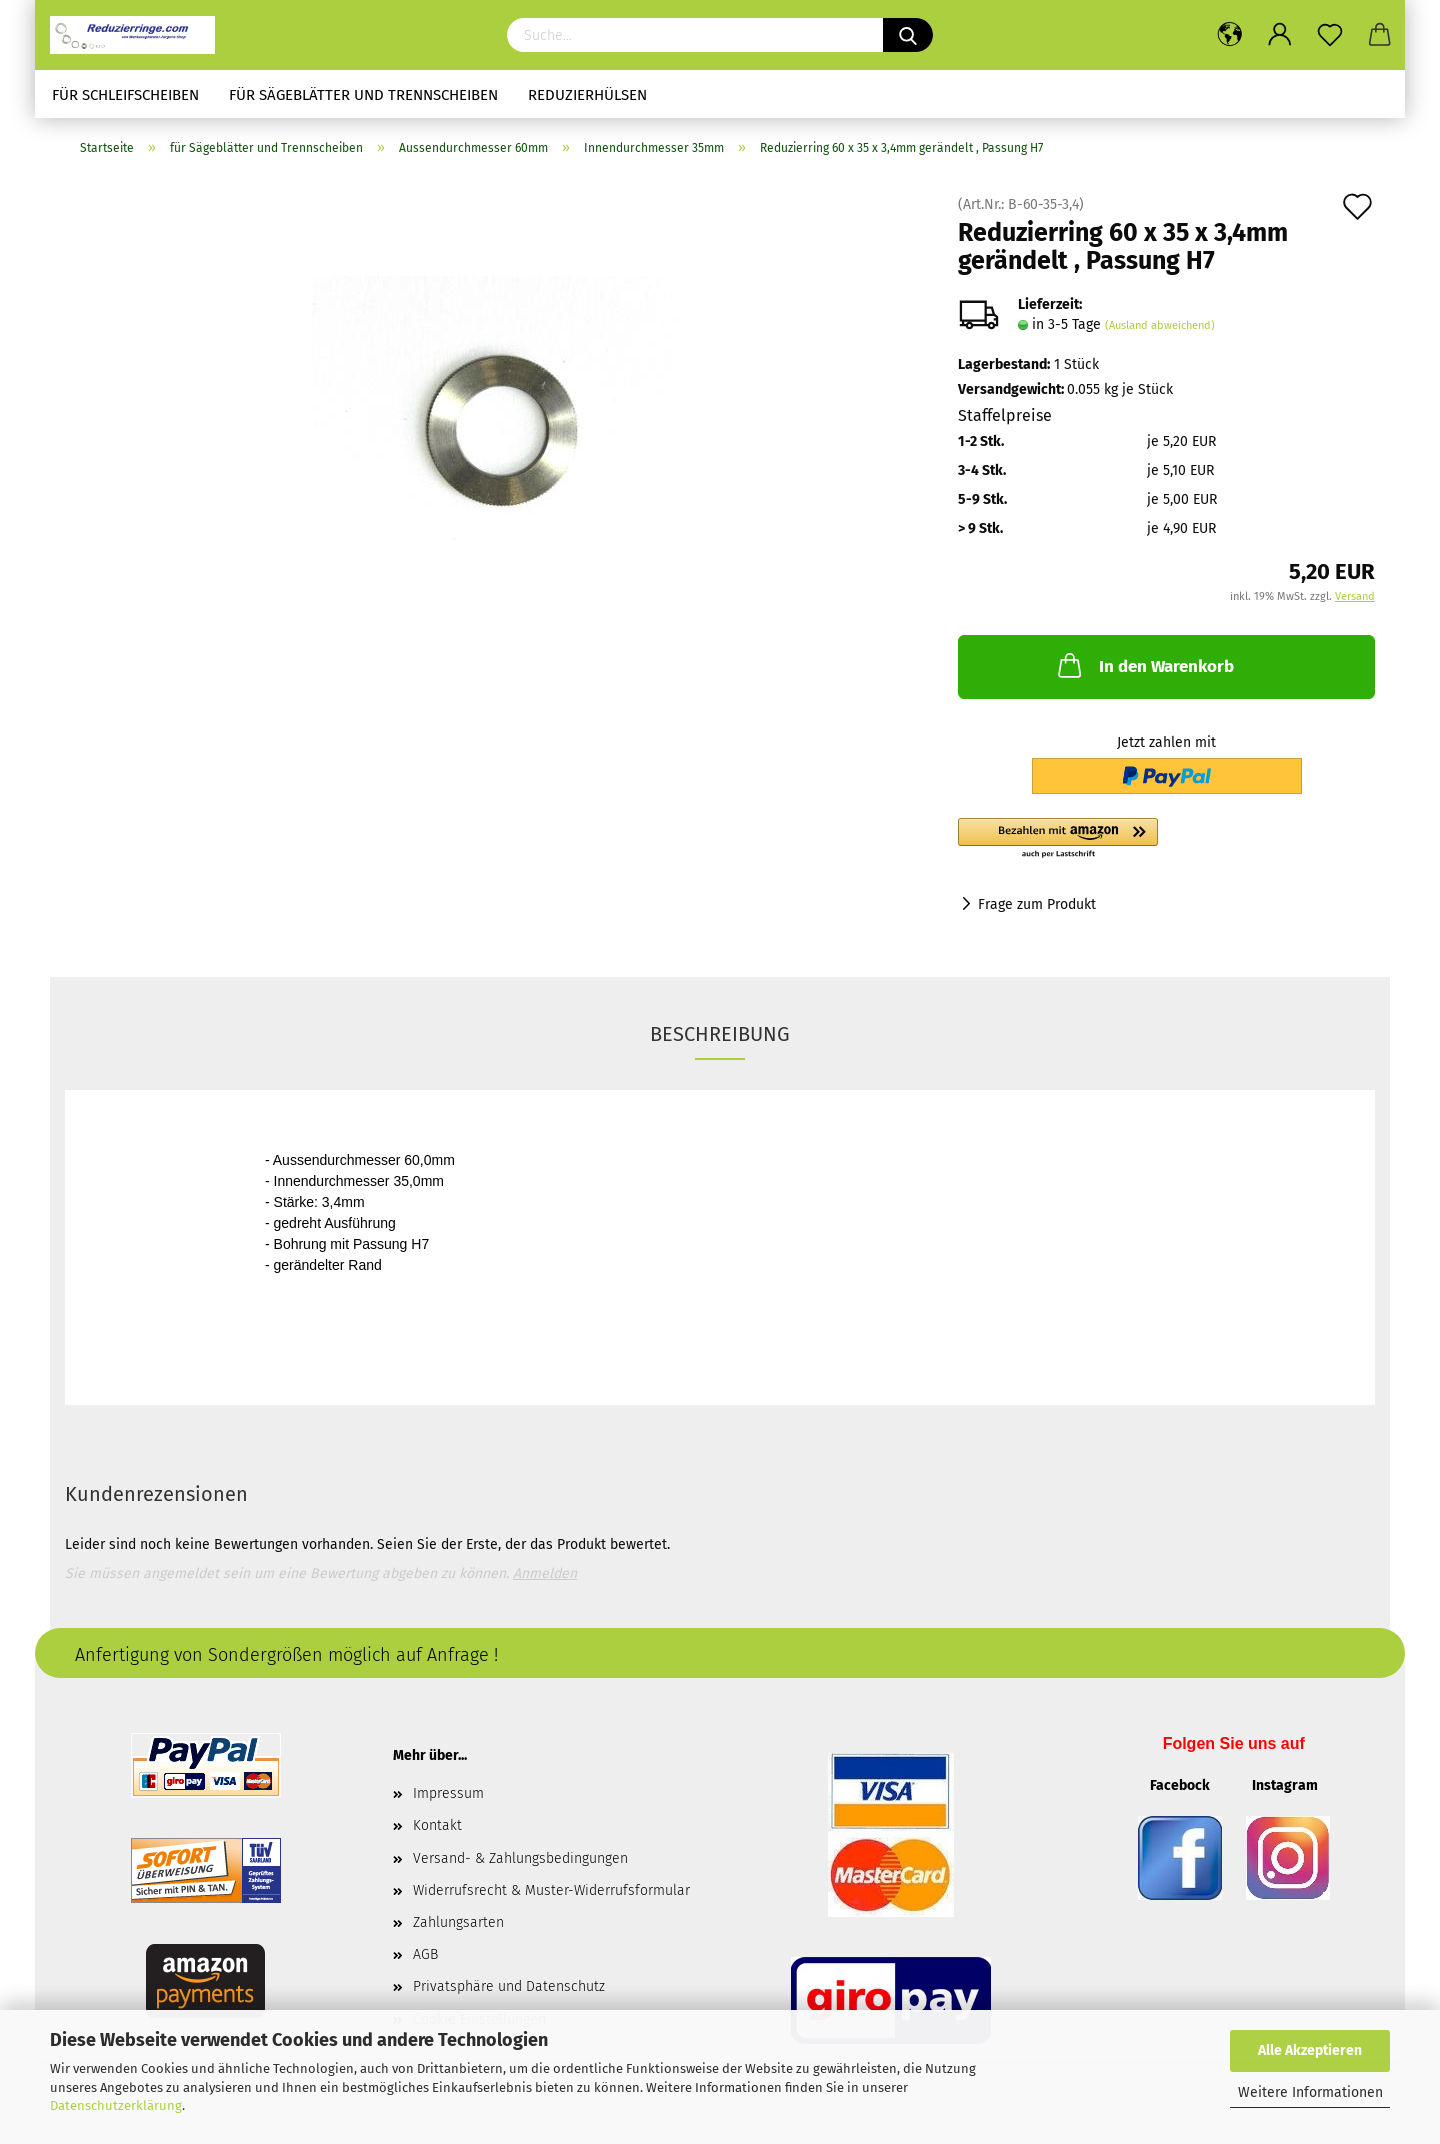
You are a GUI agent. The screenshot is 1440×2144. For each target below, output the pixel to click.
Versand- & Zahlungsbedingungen (520, 1858)
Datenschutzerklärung (116, 2105)
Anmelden (545, 1573)
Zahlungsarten (458, 1922)
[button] (1166, 839)
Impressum (448, 1793)
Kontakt (437, 1825)
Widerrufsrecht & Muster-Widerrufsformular (551, 1890)
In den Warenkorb (1144, 665)
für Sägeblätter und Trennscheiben (363, 95)
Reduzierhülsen (587, 95)
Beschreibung (720, 1034)
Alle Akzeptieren (1310, 2050)
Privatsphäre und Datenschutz (509, 1986)
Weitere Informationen (1310, 2092)
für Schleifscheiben (125, 95)
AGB (425, 1954)
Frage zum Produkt (1037, 904)
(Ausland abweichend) (1160, 325)
